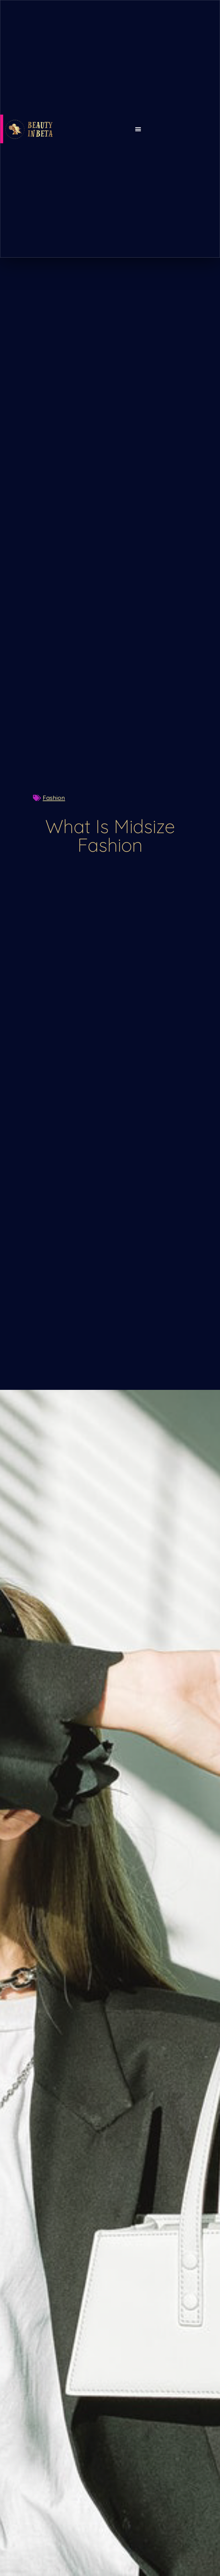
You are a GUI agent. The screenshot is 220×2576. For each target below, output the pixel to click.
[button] (138, 129)
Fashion (54, 797)
